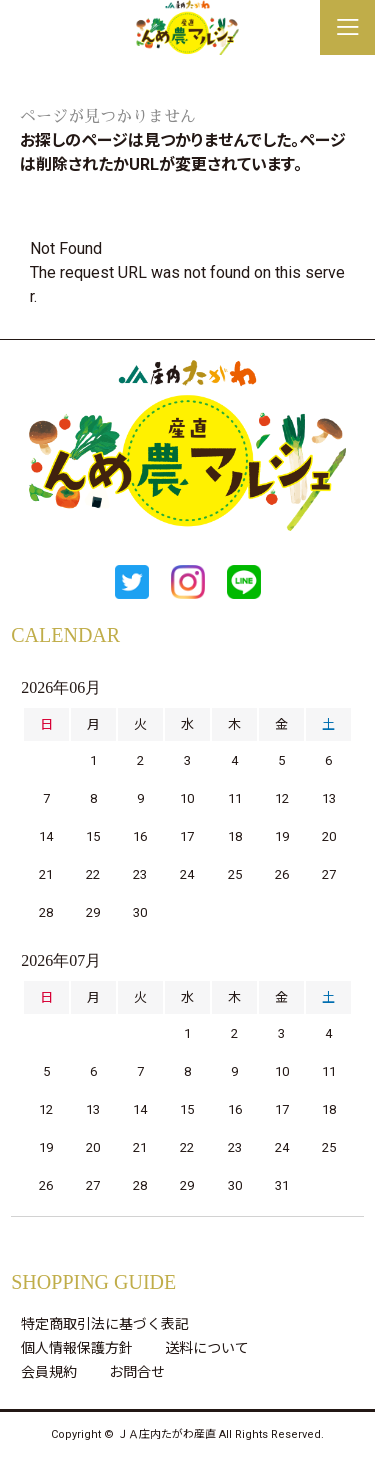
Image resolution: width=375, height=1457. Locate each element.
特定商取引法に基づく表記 (105, 1324)
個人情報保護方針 (77, 1348)
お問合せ (137, 1372)
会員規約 (49, 1372)
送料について (207, 1348)
